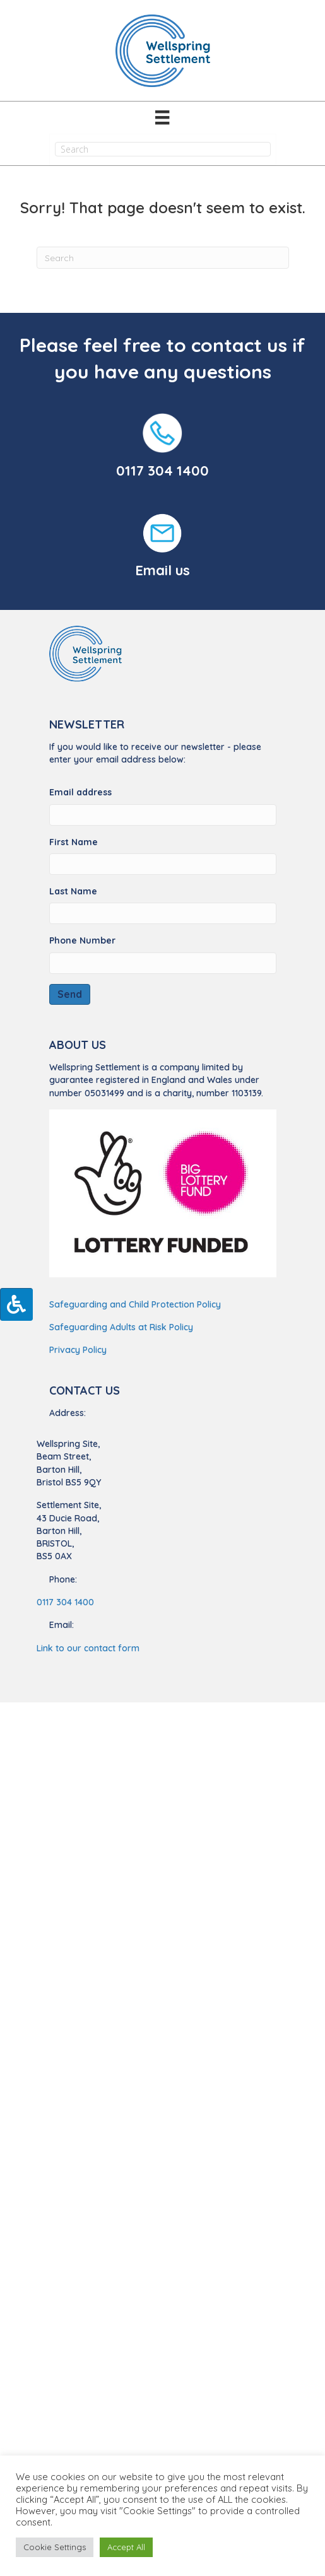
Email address (80, 792)
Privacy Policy (78, 1349)
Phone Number (82, 940)
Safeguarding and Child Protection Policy (135, 1304)
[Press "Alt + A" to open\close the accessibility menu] (16, 1304)
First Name (73, 842)
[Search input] (163, 149)
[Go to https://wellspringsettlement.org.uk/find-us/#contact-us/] (162, 547)
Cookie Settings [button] (54, 2547)
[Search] (163, 258)
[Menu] (162, 117)
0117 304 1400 (162, 470)
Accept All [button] (126, 2547)
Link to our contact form (88, 1648)
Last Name (73, 891)
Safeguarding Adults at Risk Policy (121, 1327)
